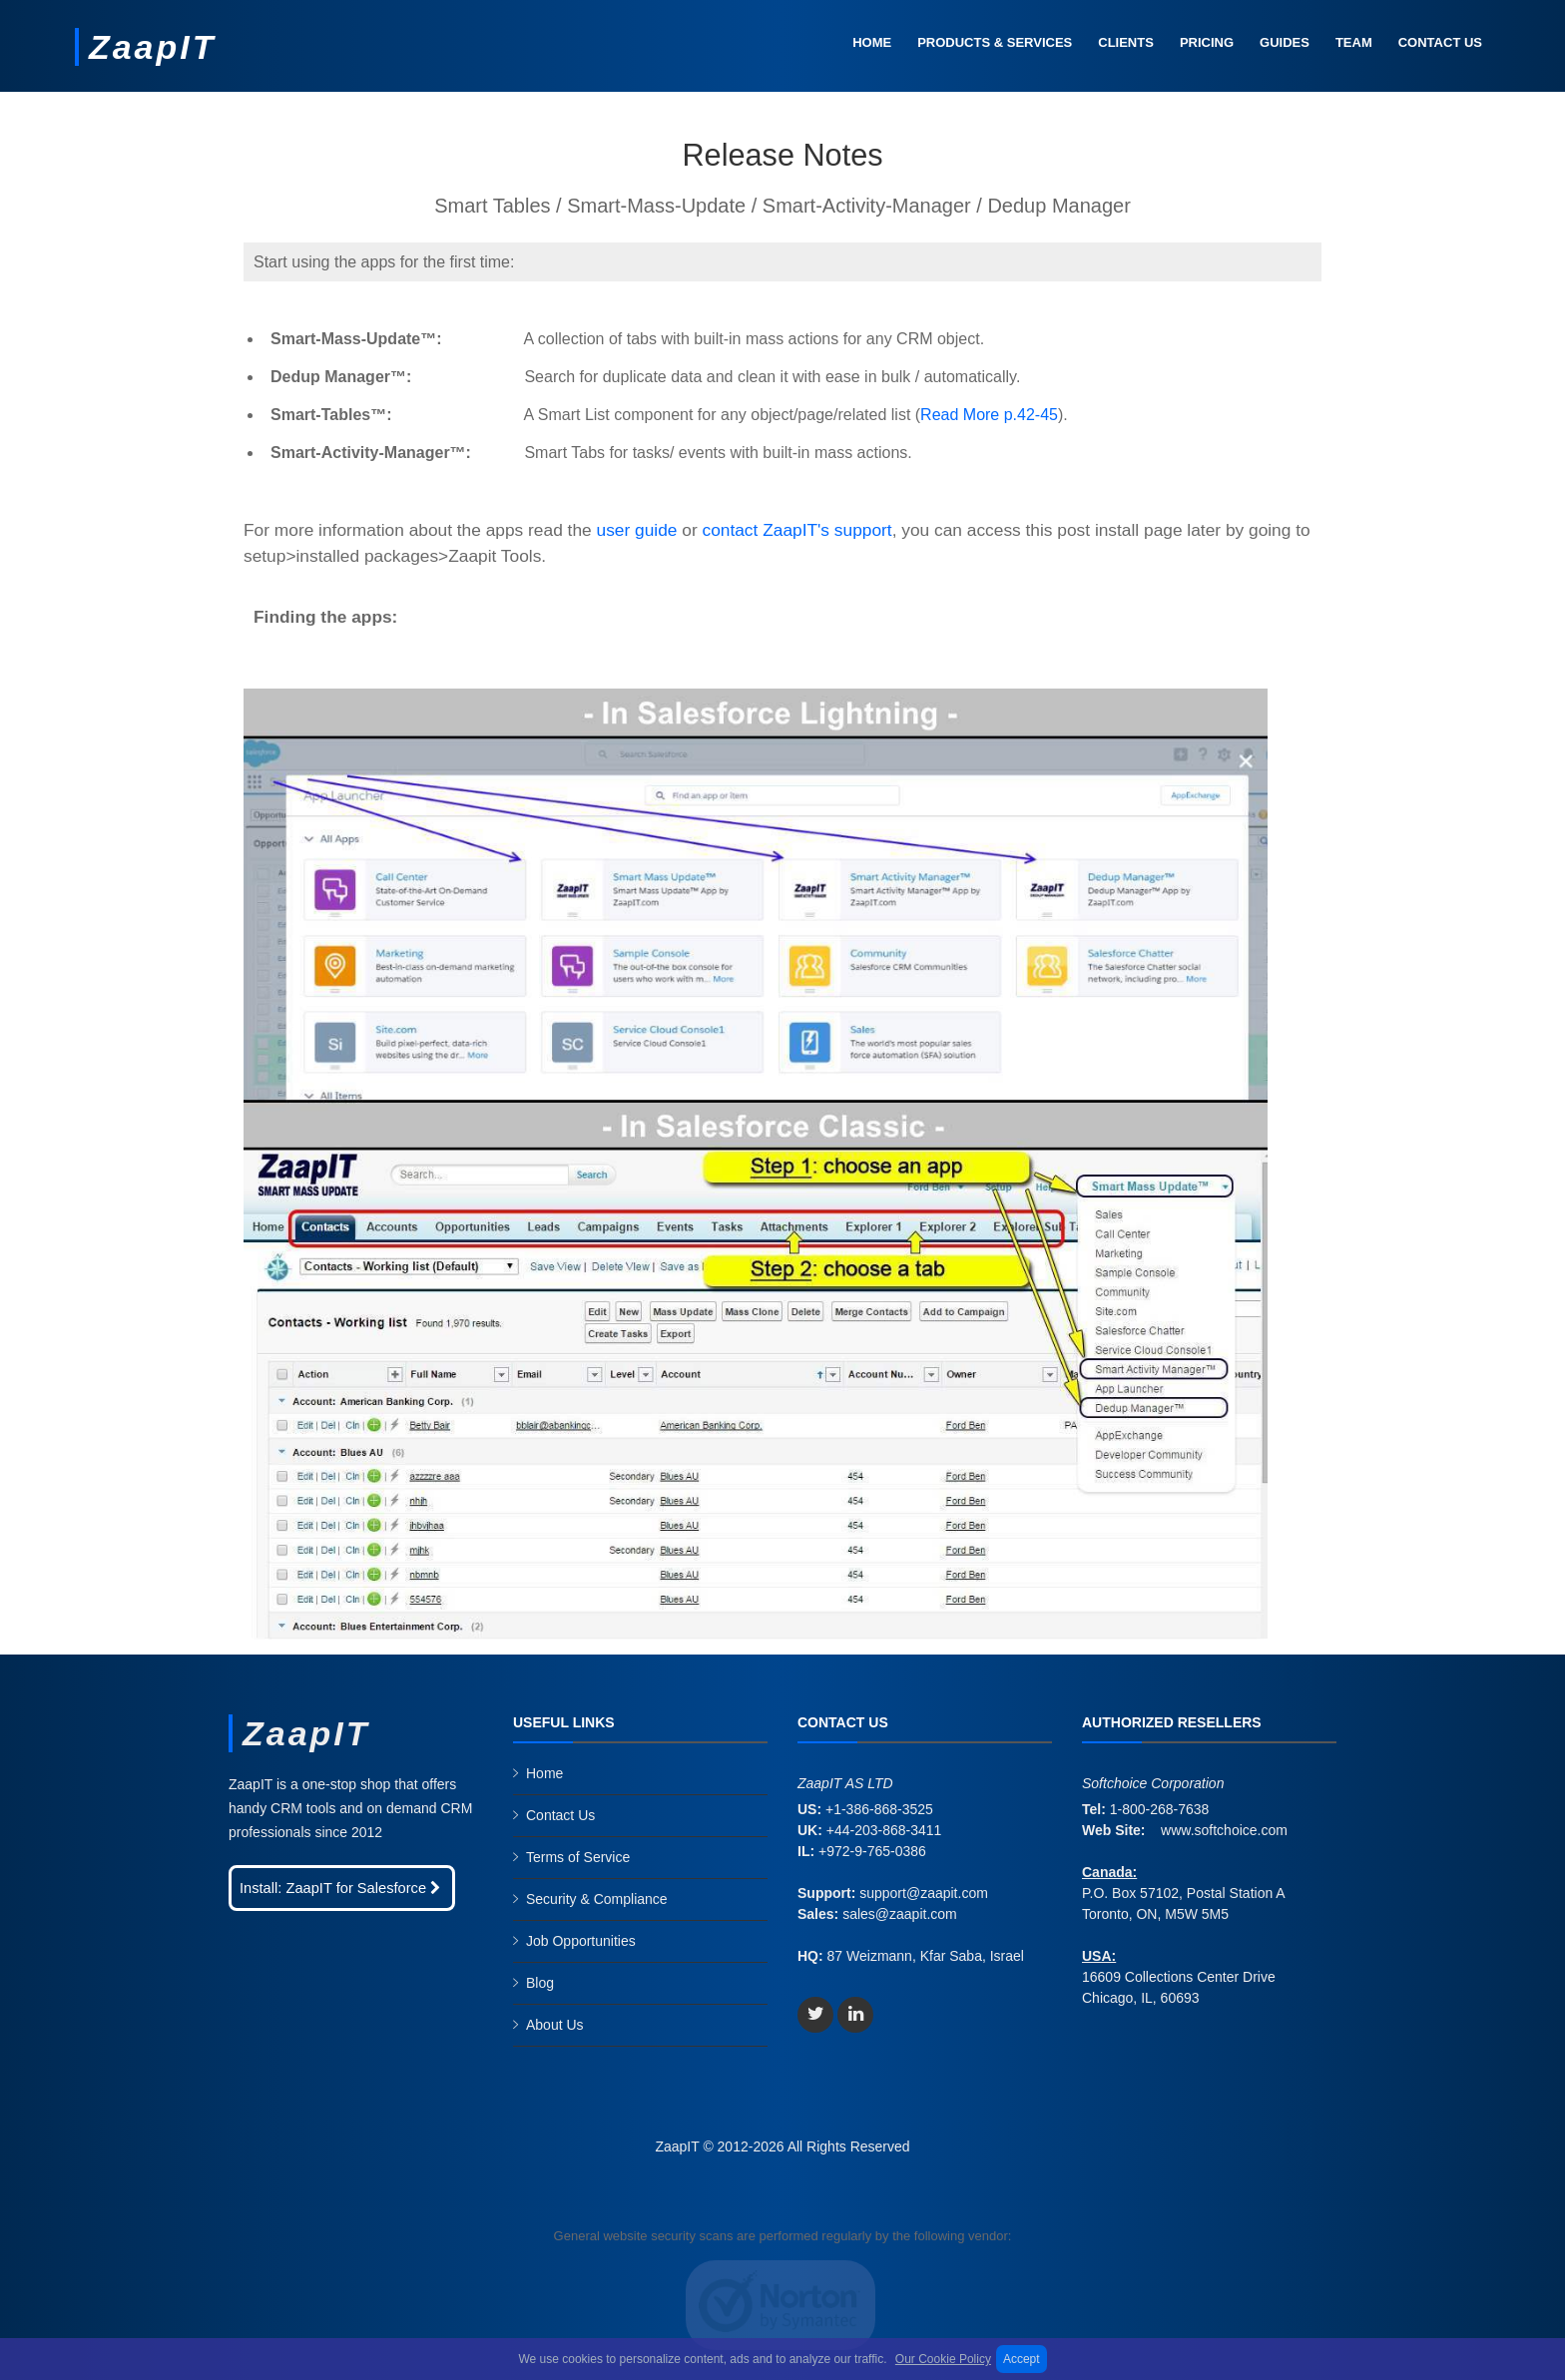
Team (1353, 42)
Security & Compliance (597, 1899)
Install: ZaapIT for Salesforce (342, 1888)
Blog (540, 1983)
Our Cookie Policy (943, 2359)
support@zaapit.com (923, 1893)
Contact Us (1440, 42)
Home (871, 42)
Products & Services (994, 42)
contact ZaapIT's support (796, 530)
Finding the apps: (325, 617)
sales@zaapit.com (899, 1914)
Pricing (1207, 42)
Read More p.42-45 (989, 414)
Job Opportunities (581, 1941)
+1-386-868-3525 (879, 1809)
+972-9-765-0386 (872, 1851)
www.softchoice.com (1224, 1830)
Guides (1284, 42)
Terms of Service (578, 1857)
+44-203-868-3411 (884, 1830)
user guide (637, 530)
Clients (1126, 42)
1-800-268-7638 (1160, 1809)
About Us (555, 2025)
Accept (1021, 2359)
